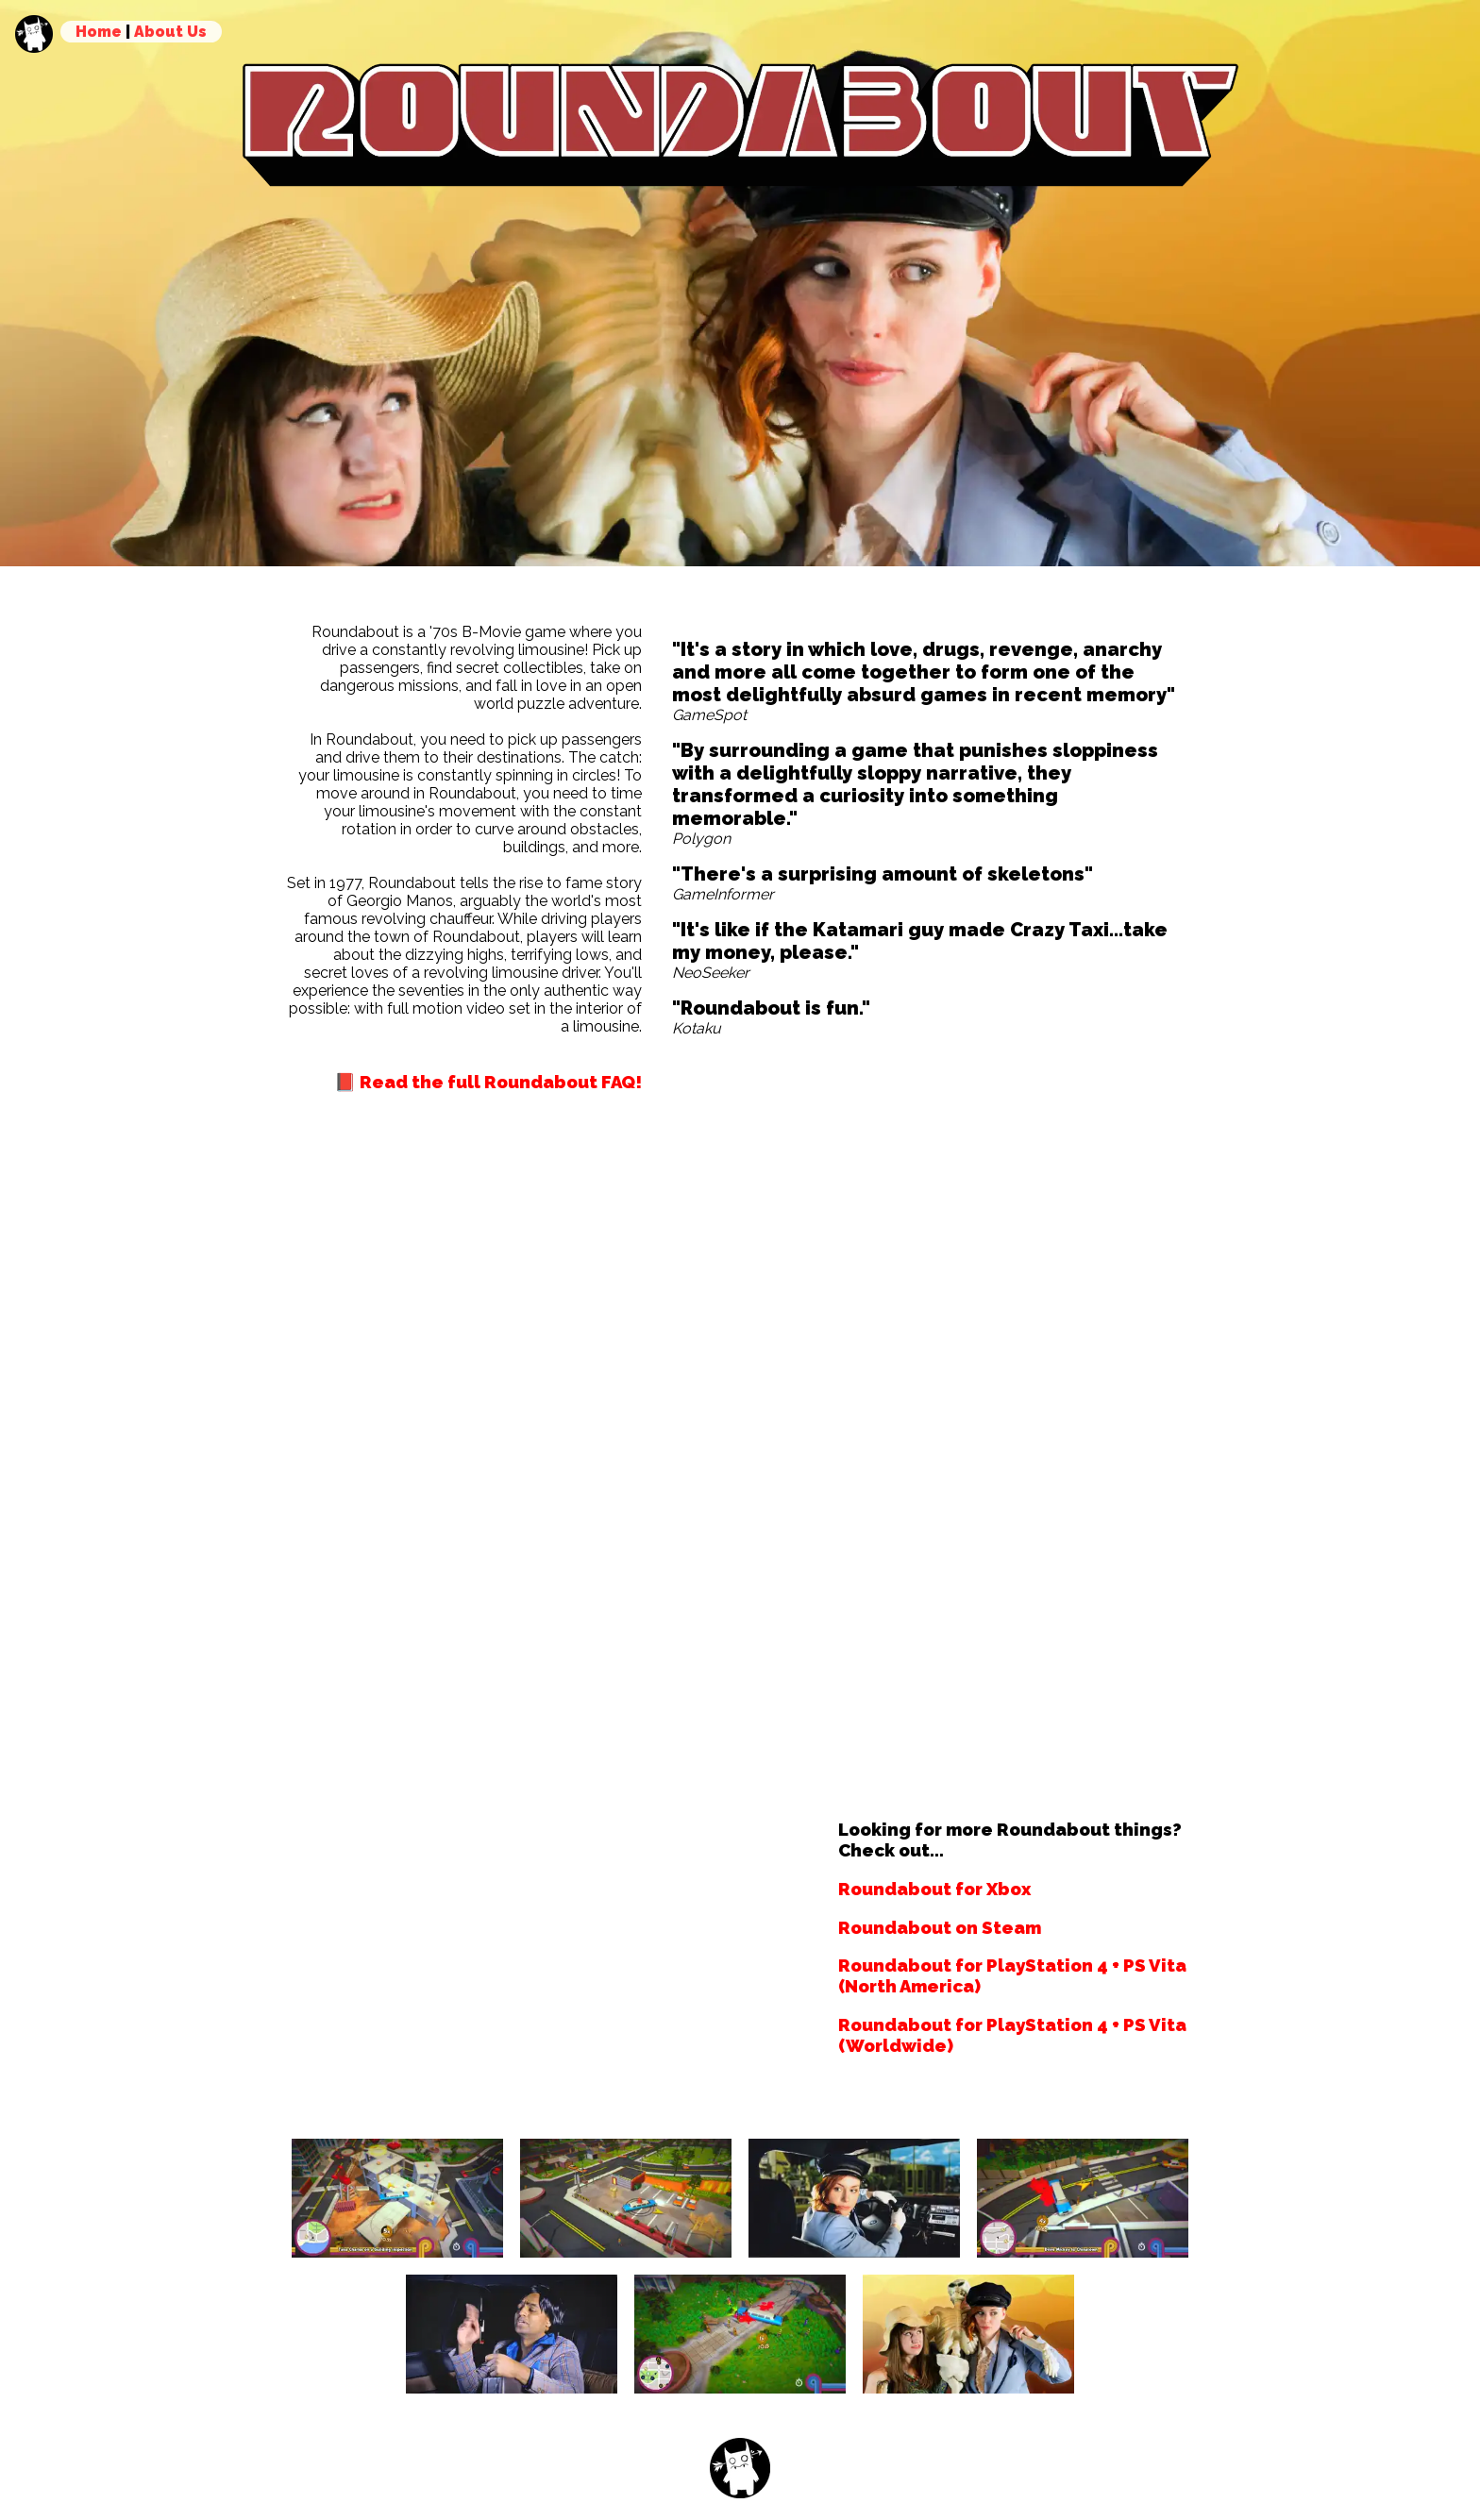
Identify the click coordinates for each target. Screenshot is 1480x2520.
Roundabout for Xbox (934, 1888)
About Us (170, 32)
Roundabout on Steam (939, 1927)
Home (99, 32)
